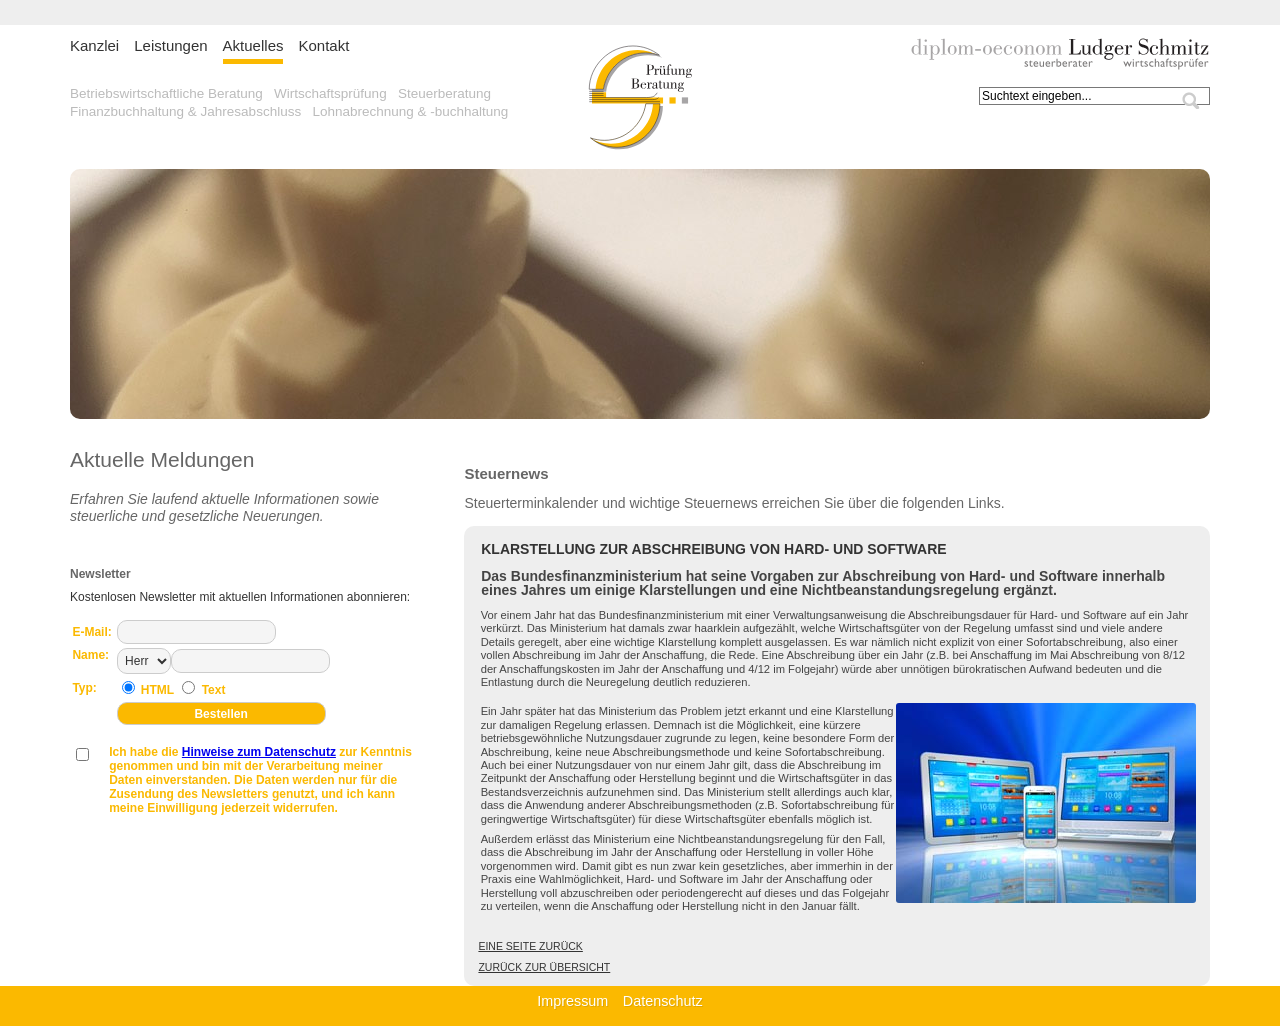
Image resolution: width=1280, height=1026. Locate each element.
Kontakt (323, 45)
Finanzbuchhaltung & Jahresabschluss (185, 111)
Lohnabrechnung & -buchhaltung (410, 111)
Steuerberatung (444, 93)
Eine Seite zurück (530, 946)
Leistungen (170, 45)
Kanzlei (94, 45)
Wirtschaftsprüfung (330, 93)
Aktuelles (253, 45)
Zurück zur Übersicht (544, 967)
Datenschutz (663, 1001)
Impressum (572, 1001)
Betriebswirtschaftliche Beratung (166, 93)
